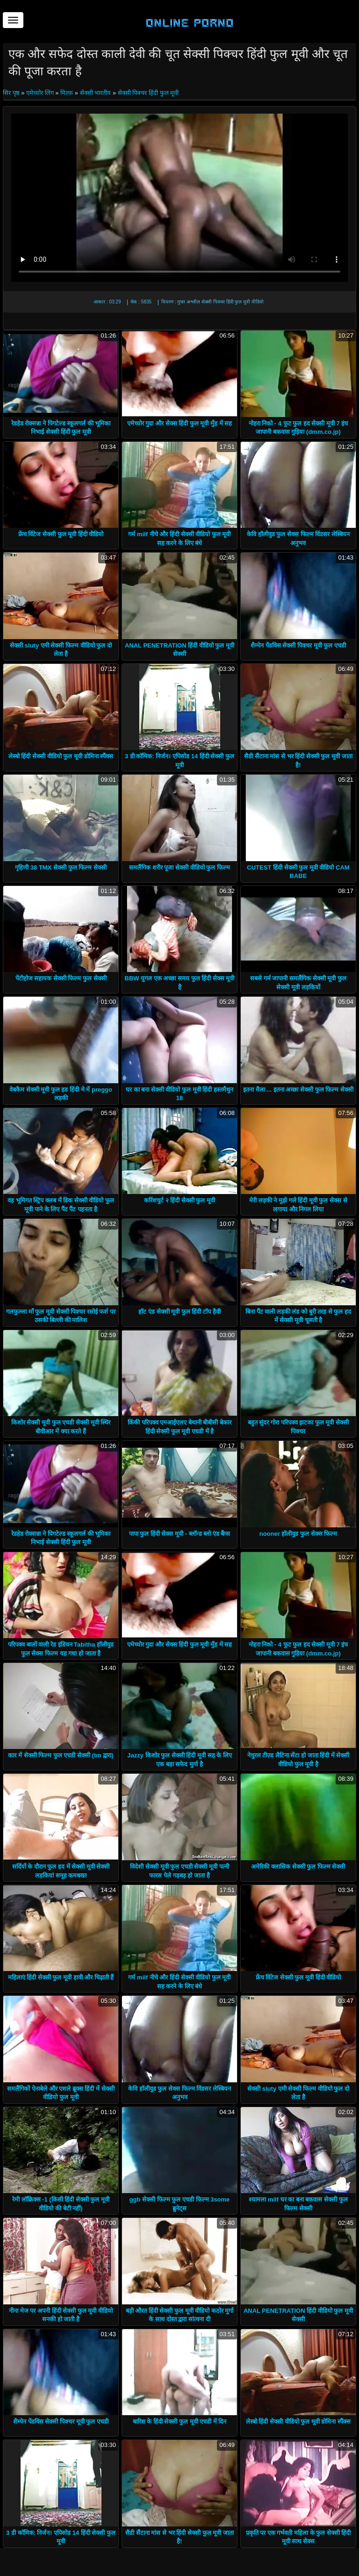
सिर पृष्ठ (12, 92)
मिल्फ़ (66, 92)
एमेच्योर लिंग (40, 92)
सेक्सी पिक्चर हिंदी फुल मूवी (148, 92)
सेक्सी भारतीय (95, 92)
